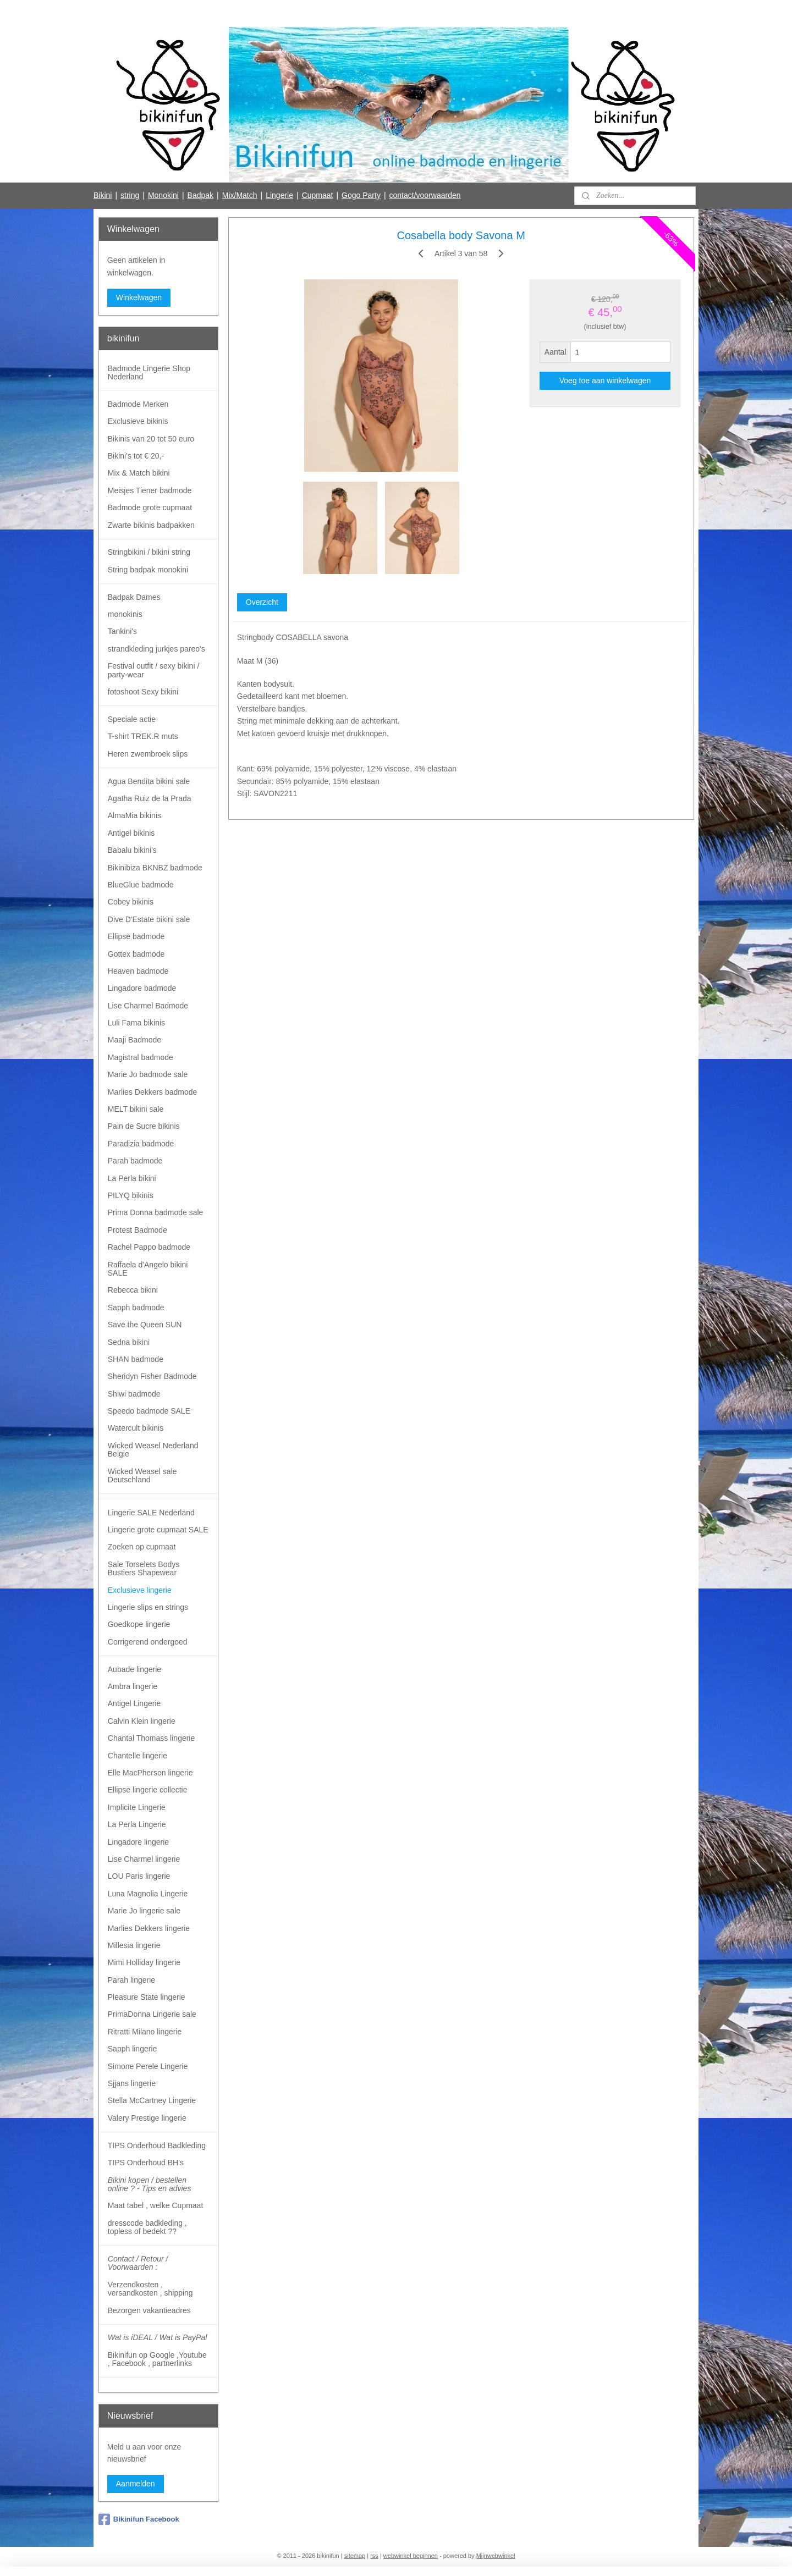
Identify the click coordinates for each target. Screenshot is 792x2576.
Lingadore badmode (142, 988)
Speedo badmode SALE (149, 1410)
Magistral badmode (140, 1057)
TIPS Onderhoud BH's (146, 2162)
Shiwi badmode (134, 1393)
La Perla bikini (132, 1178)
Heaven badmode (138, 971)
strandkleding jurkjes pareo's (156, 648)
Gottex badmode (136, 954)
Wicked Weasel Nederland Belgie (153, 1449)
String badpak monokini (148, 569)
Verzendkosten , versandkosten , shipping (150, 2288)
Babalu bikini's (132, 850)
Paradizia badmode (141, 1143)
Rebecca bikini (133, 1290)
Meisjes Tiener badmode (150, 490)
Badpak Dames (134, 597)
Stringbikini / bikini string (149, 552)
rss (374, 2555)
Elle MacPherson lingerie (150, 1772)
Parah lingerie (131, 1980)
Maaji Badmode (134, 1039)
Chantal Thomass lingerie (151, 1738)
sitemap (355, 2555)
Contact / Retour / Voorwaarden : (138, 2262)
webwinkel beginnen (410, 2555)
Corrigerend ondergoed (148, 1641)
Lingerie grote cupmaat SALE (158, 1529)
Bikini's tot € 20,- (136, 455)
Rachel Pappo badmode (149, 1247)
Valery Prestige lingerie (147, 2118)
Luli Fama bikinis (136, 1022)
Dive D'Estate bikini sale (149, 919)
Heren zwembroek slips (148, 753)
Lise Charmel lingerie (144, 1859)
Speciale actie (132, 719)
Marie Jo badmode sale (148, 1074)
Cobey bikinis (130, 901)
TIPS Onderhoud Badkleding (157, 2145)
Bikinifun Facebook (138, 2519)
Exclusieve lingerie (140, 1590)
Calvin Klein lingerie (141, 1721)
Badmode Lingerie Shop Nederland (149, 372)
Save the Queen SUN (145, 1324)
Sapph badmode (136, 1307)
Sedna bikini (129, 1342)
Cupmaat (317, 195)
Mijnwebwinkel (495, 2555)
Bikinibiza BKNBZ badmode (155, 867)
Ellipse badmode (136, 936)
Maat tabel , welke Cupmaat (156, 2205)
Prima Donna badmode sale (156, 1212)
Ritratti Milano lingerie (145, 2031)
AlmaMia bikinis (134, 815)
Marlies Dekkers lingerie (149, 1928)
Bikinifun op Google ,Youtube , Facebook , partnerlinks (157, 2359)
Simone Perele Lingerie (148, 2066)
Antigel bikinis (131, 833)
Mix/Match (239, 195)
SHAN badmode (135, 1359)
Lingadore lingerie (138, 1842)
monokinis (125, 614)
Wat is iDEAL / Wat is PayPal (157, 2337)
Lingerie (279, 195)
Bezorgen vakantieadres (149, 2310)
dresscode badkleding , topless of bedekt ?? (147, 2227)
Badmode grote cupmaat (150, 507)
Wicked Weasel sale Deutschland (142, 1475)
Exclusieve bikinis (138, 421)
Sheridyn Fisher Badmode (152, 1376)
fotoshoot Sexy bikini (143, 691)
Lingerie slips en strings (148, 1607)
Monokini (163, 195)
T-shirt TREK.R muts (143, 736)
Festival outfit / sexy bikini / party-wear (154, 670)
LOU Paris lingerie (139, 1876)
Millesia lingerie (134, 1945)
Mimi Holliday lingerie (144, 1962)
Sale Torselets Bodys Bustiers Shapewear (143, 1568)
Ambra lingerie (132, 1686)
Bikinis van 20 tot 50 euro (151, 438)
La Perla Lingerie (137, 1824)
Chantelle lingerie (137, 1755)
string (129, 195)
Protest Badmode (137, 1230)
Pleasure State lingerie (146, 1997)
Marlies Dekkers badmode (152, 1092)
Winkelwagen (139, 297)
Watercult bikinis (135, 1428)
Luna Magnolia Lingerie (148, 1893)
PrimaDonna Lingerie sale (152, 2014)
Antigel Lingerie (134, 1703)
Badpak (200, 195)
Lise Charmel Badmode (148, 1005)
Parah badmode (135, 1160)
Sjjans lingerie (132, 2083)
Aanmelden (135, 2483)
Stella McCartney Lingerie (152, 2100)
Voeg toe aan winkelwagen (605, 380)
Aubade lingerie (134, 1669)
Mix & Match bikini (139, 472)
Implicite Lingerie (137, 1807)
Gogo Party (361, 195)
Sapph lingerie (132, 2048)
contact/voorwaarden (425, 195)
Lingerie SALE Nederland (151, 1512)
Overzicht (261, 602)
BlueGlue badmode (141, 884)
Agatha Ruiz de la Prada (149, 798)
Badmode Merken (138, 404)
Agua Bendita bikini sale (149, 781)
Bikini (103, 195)
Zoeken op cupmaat (142, 1546)
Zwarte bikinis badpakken (151, 525)
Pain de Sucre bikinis (144, 1126)
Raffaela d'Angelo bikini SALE (148, 1268)
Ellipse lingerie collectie (148, 1789)
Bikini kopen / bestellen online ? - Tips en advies (149, 2184)
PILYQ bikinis (130, 1195)
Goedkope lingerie (139, 1624)
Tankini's (122, 631)
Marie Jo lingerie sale (144, 1910)
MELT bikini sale (135, 1109)
